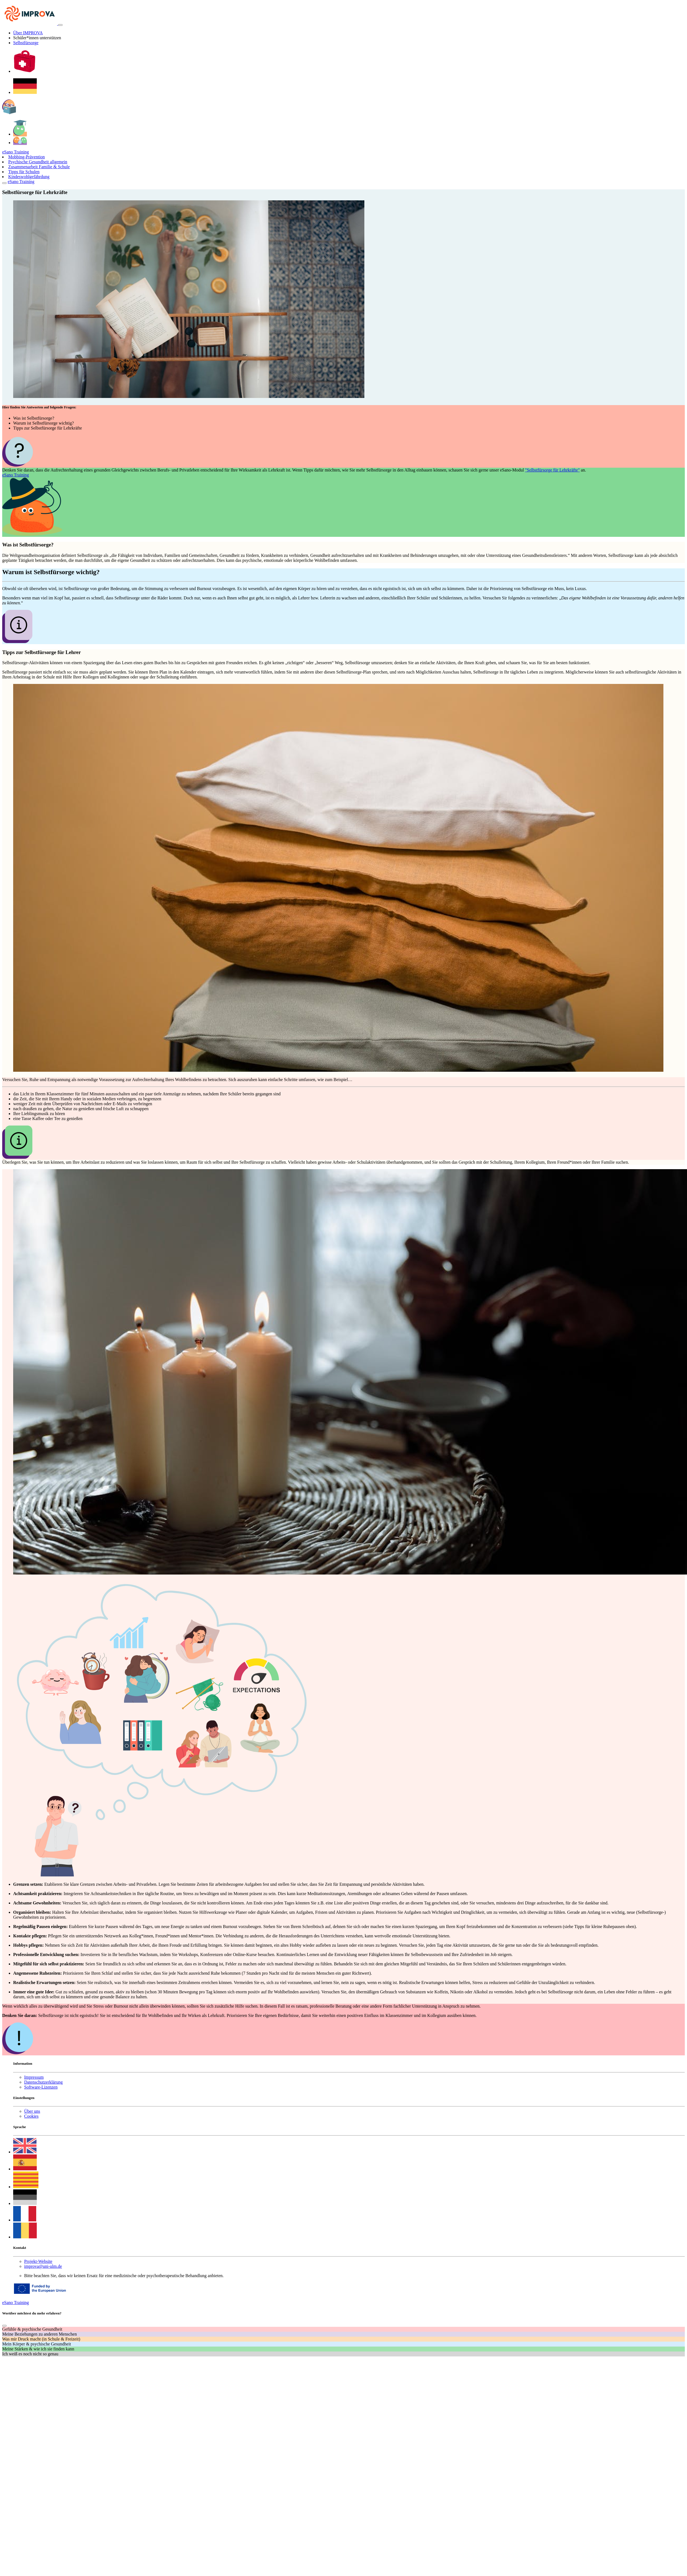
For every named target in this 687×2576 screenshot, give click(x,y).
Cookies (31, 2116)
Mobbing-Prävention (26, 157)
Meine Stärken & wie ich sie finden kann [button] (38, 2349)
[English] (24, 2152)
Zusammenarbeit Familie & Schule (39, 166)
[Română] (25, 2237)
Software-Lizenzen (41, 2087)
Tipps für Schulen (24, 171)
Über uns (32, 2111)
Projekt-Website (38, 2261)
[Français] (24, 2220)
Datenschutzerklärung (43, 2082)
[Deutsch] (25, 92)
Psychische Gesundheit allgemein (37, 161)
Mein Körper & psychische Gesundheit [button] (36, 2344)
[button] (9, 112)
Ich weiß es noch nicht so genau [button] (30, 2353)
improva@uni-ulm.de (43, 2266)
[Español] (25, 2169)
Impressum (34, 2077)
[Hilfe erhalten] (24, 71)
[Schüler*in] (20, 134)
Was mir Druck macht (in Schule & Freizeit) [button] (41, 2339)
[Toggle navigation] (60, 25)
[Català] (25, 2186)
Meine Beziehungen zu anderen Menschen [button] (39, 2334)
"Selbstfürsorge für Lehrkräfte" (552, 470)
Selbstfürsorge (25, 42)
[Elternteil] (20, 142)
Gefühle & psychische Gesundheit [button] (32, 2329)
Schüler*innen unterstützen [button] (37, 37)
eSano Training (15, 152)
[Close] (4, 183)
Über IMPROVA (28, 32)
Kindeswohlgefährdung (28, 176)
